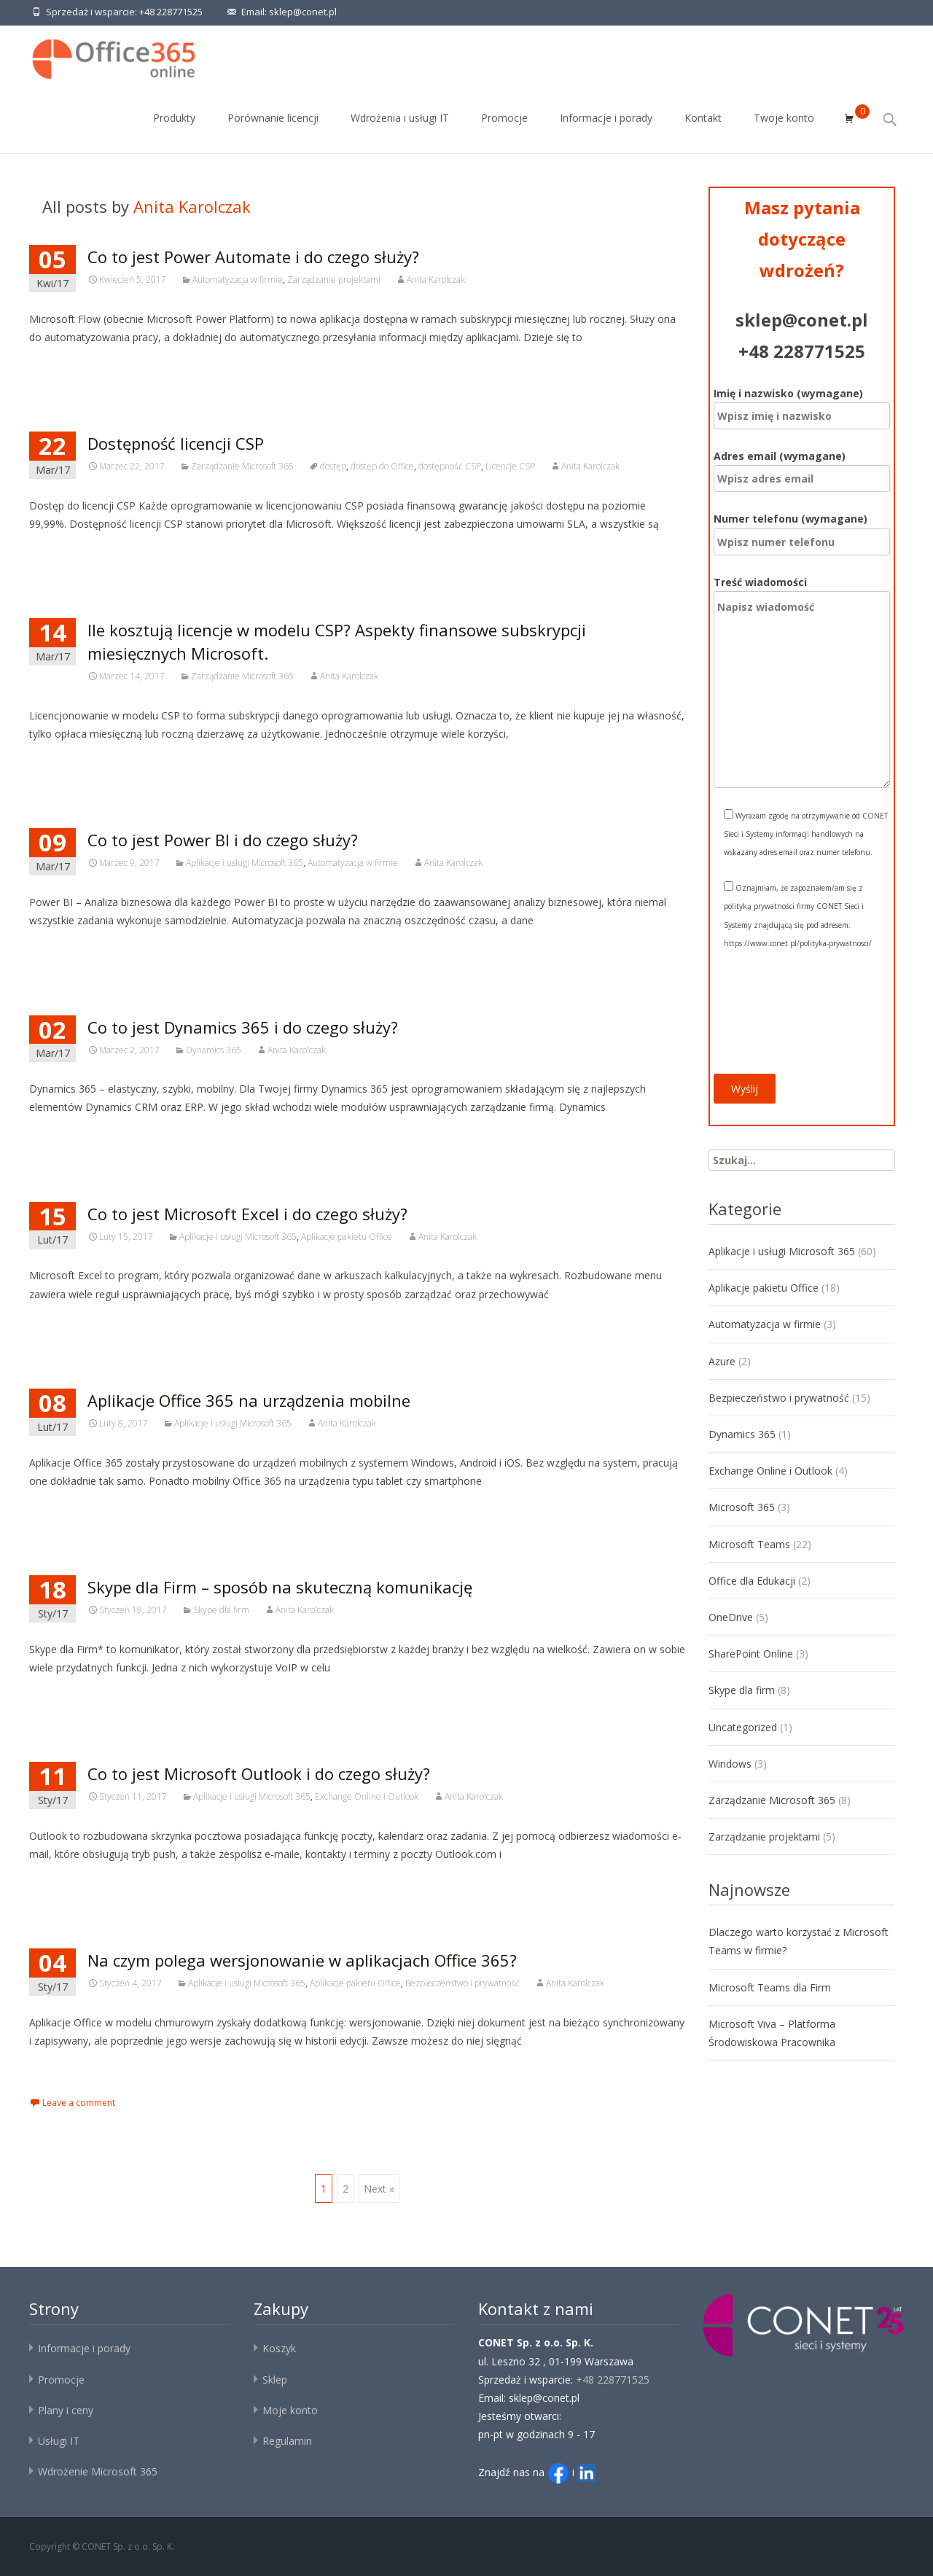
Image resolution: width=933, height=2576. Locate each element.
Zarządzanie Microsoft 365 (242, 466)
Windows (730, 1764)
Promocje (504, 131)
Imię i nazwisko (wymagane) (802, 404)
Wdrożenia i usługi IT (400, 131)
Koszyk (279, 2348)
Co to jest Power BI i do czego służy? (222, 840)
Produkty (174, 131)
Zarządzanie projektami (333, 279)
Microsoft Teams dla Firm (769, 1987)
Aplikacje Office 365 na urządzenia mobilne (248, 1400)
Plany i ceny (65, 2410)
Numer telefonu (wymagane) (802, 530)
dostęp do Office (382, 466)
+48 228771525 (171, 11)
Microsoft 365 (741, 1507)
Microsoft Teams (749, 1544)
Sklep (274, 2379)
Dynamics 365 (213, 1050)
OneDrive (730, 1617)
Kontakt (703, 131)
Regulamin (287, 2441)
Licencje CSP (510, 466)
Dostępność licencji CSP (175, 443)
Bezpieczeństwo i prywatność (462, 1983)
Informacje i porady (606, 131)
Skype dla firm (221, 1610)
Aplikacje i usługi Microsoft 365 (244, 862)
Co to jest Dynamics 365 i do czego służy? (242, 1027)
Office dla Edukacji (751, 1581)
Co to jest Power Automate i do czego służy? (253, 257)
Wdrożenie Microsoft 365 (97, 2471)
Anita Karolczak (192, 206)
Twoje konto (784, 131)
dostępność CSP (449, 466)
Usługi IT (58, 2441)
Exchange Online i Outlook (366, 1796)
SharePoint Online (750, 1653)
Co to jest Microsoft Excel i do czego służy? (247, 1214)
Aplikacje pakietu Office (346, 1236)
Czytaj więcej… (67, 364)
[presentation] (773, 1021)
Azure (721, 1361)
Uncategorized (742, 1727)
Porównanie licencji (273, 131)
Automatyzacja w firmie (237, 279)
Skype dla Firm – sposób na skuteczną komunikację (279, 1587)
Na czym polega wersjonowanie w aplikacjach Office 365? (302, 1960)
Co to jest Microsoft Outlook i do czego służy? (258, 1773)
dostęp (333, 466)
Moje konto (290, 2410)
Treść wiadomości (802, 591)
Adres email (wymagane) (802, 467)
